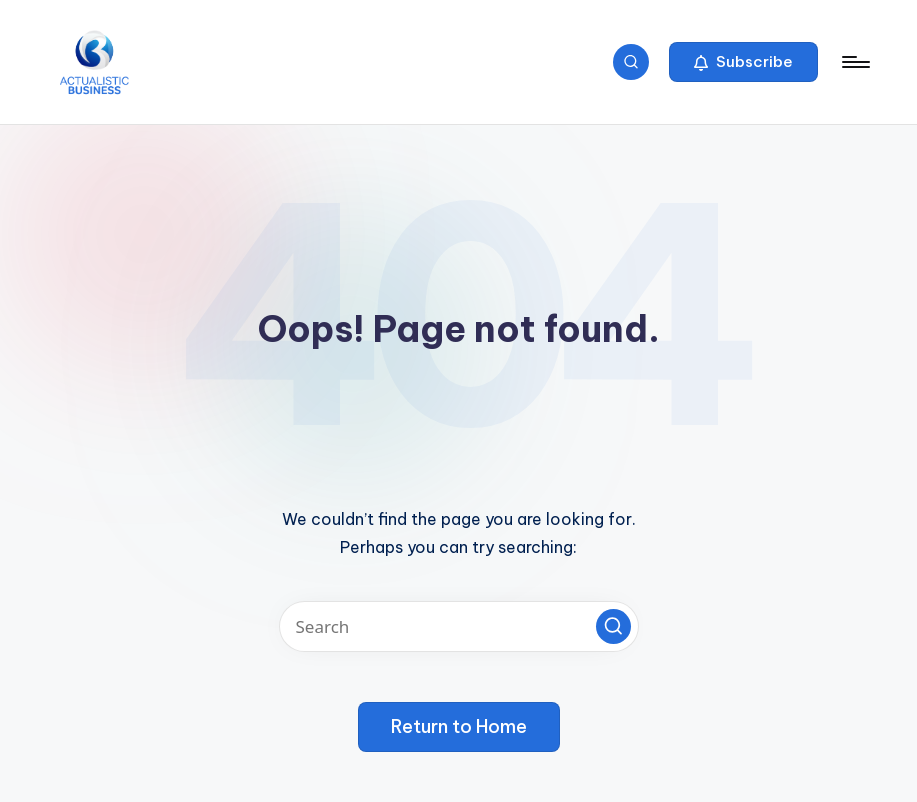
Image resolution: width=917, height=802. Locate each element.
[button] (743, 62)
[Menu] (854, 62)
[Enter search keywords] (459, 626)
